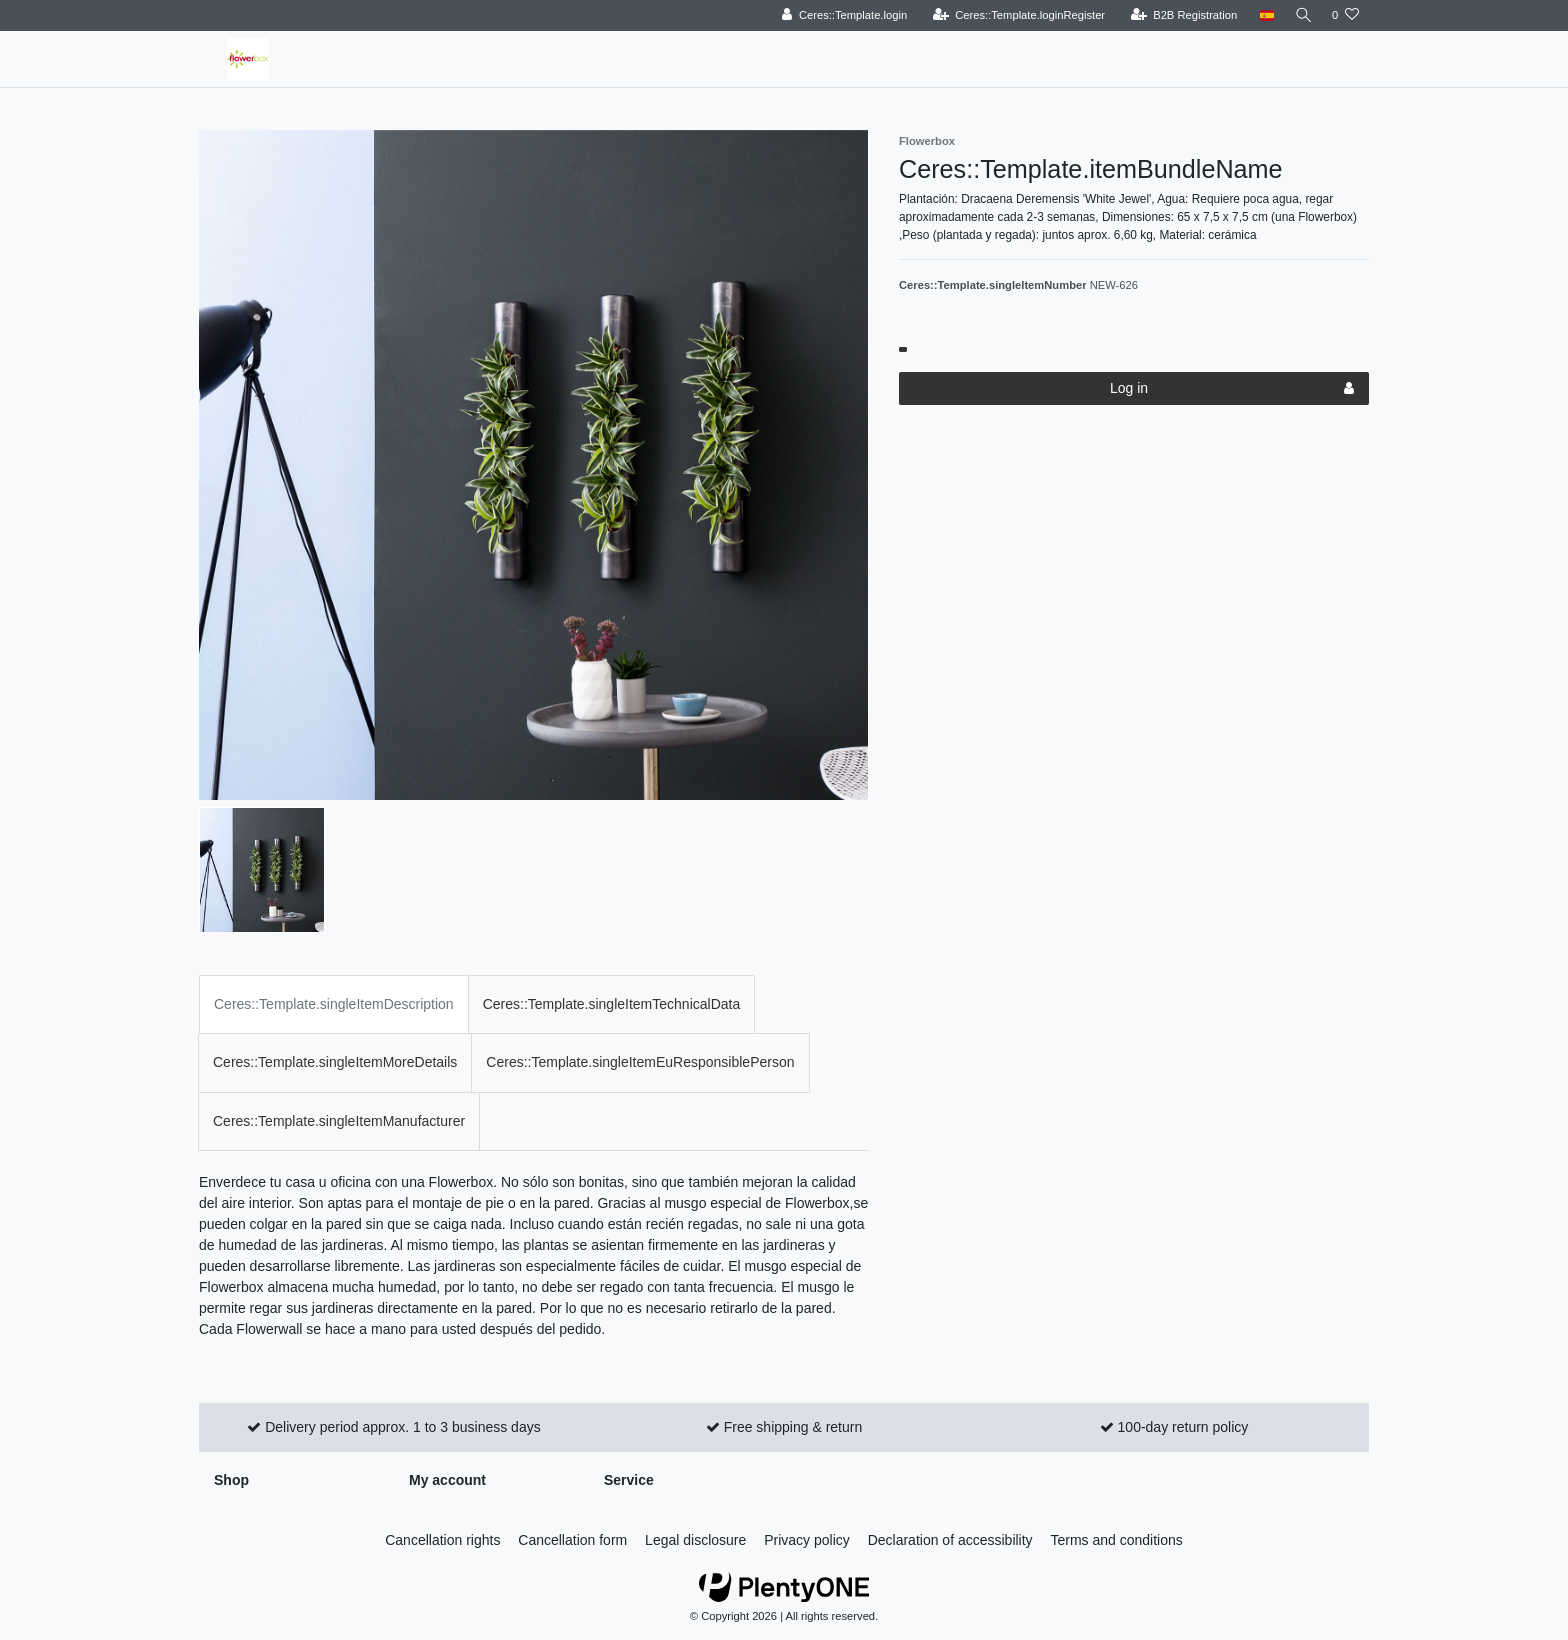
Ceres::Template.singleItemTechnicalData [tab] (612, 1004)
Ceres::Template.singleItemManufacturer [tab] (339, 1121)
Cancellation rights (442, 1540)
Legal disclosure (695, 1540)
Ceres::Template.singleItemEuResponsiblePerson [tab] (640, 1062)
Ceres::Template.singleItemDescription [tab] (334, 1004)
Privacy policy (807, 1540)
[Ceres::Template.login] (839, 15)
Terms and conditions (1117, 1540)
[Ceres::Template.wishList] (1345, 15)
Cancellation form (572, 1540)
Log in (1232, 389)
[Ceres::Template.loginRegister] (1014, 15)
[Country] (1261, 15)
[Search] (1301, 15)
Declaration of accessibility (950, 1540)
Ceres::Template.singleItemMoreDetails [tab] (335, 1062)
